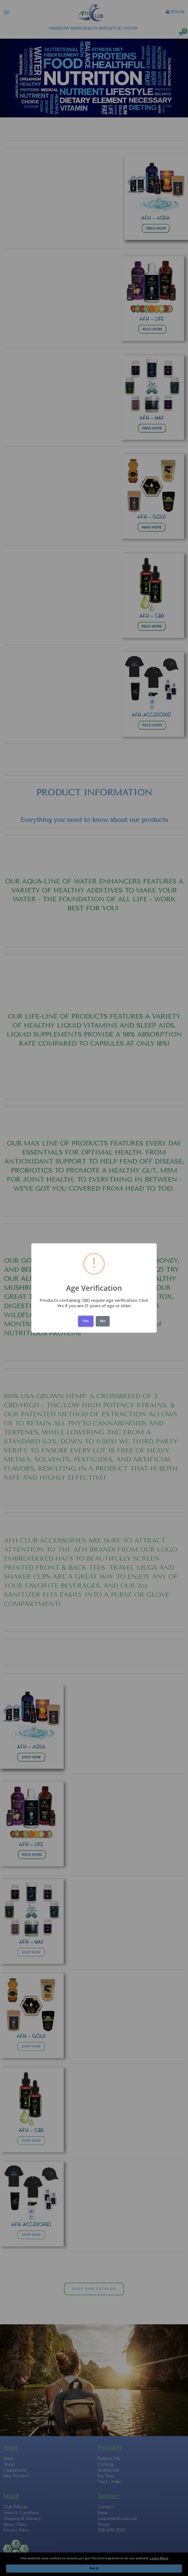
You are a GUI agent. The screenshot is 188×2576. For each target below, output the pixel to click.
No (103, 1321)
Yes (85, 1321)
